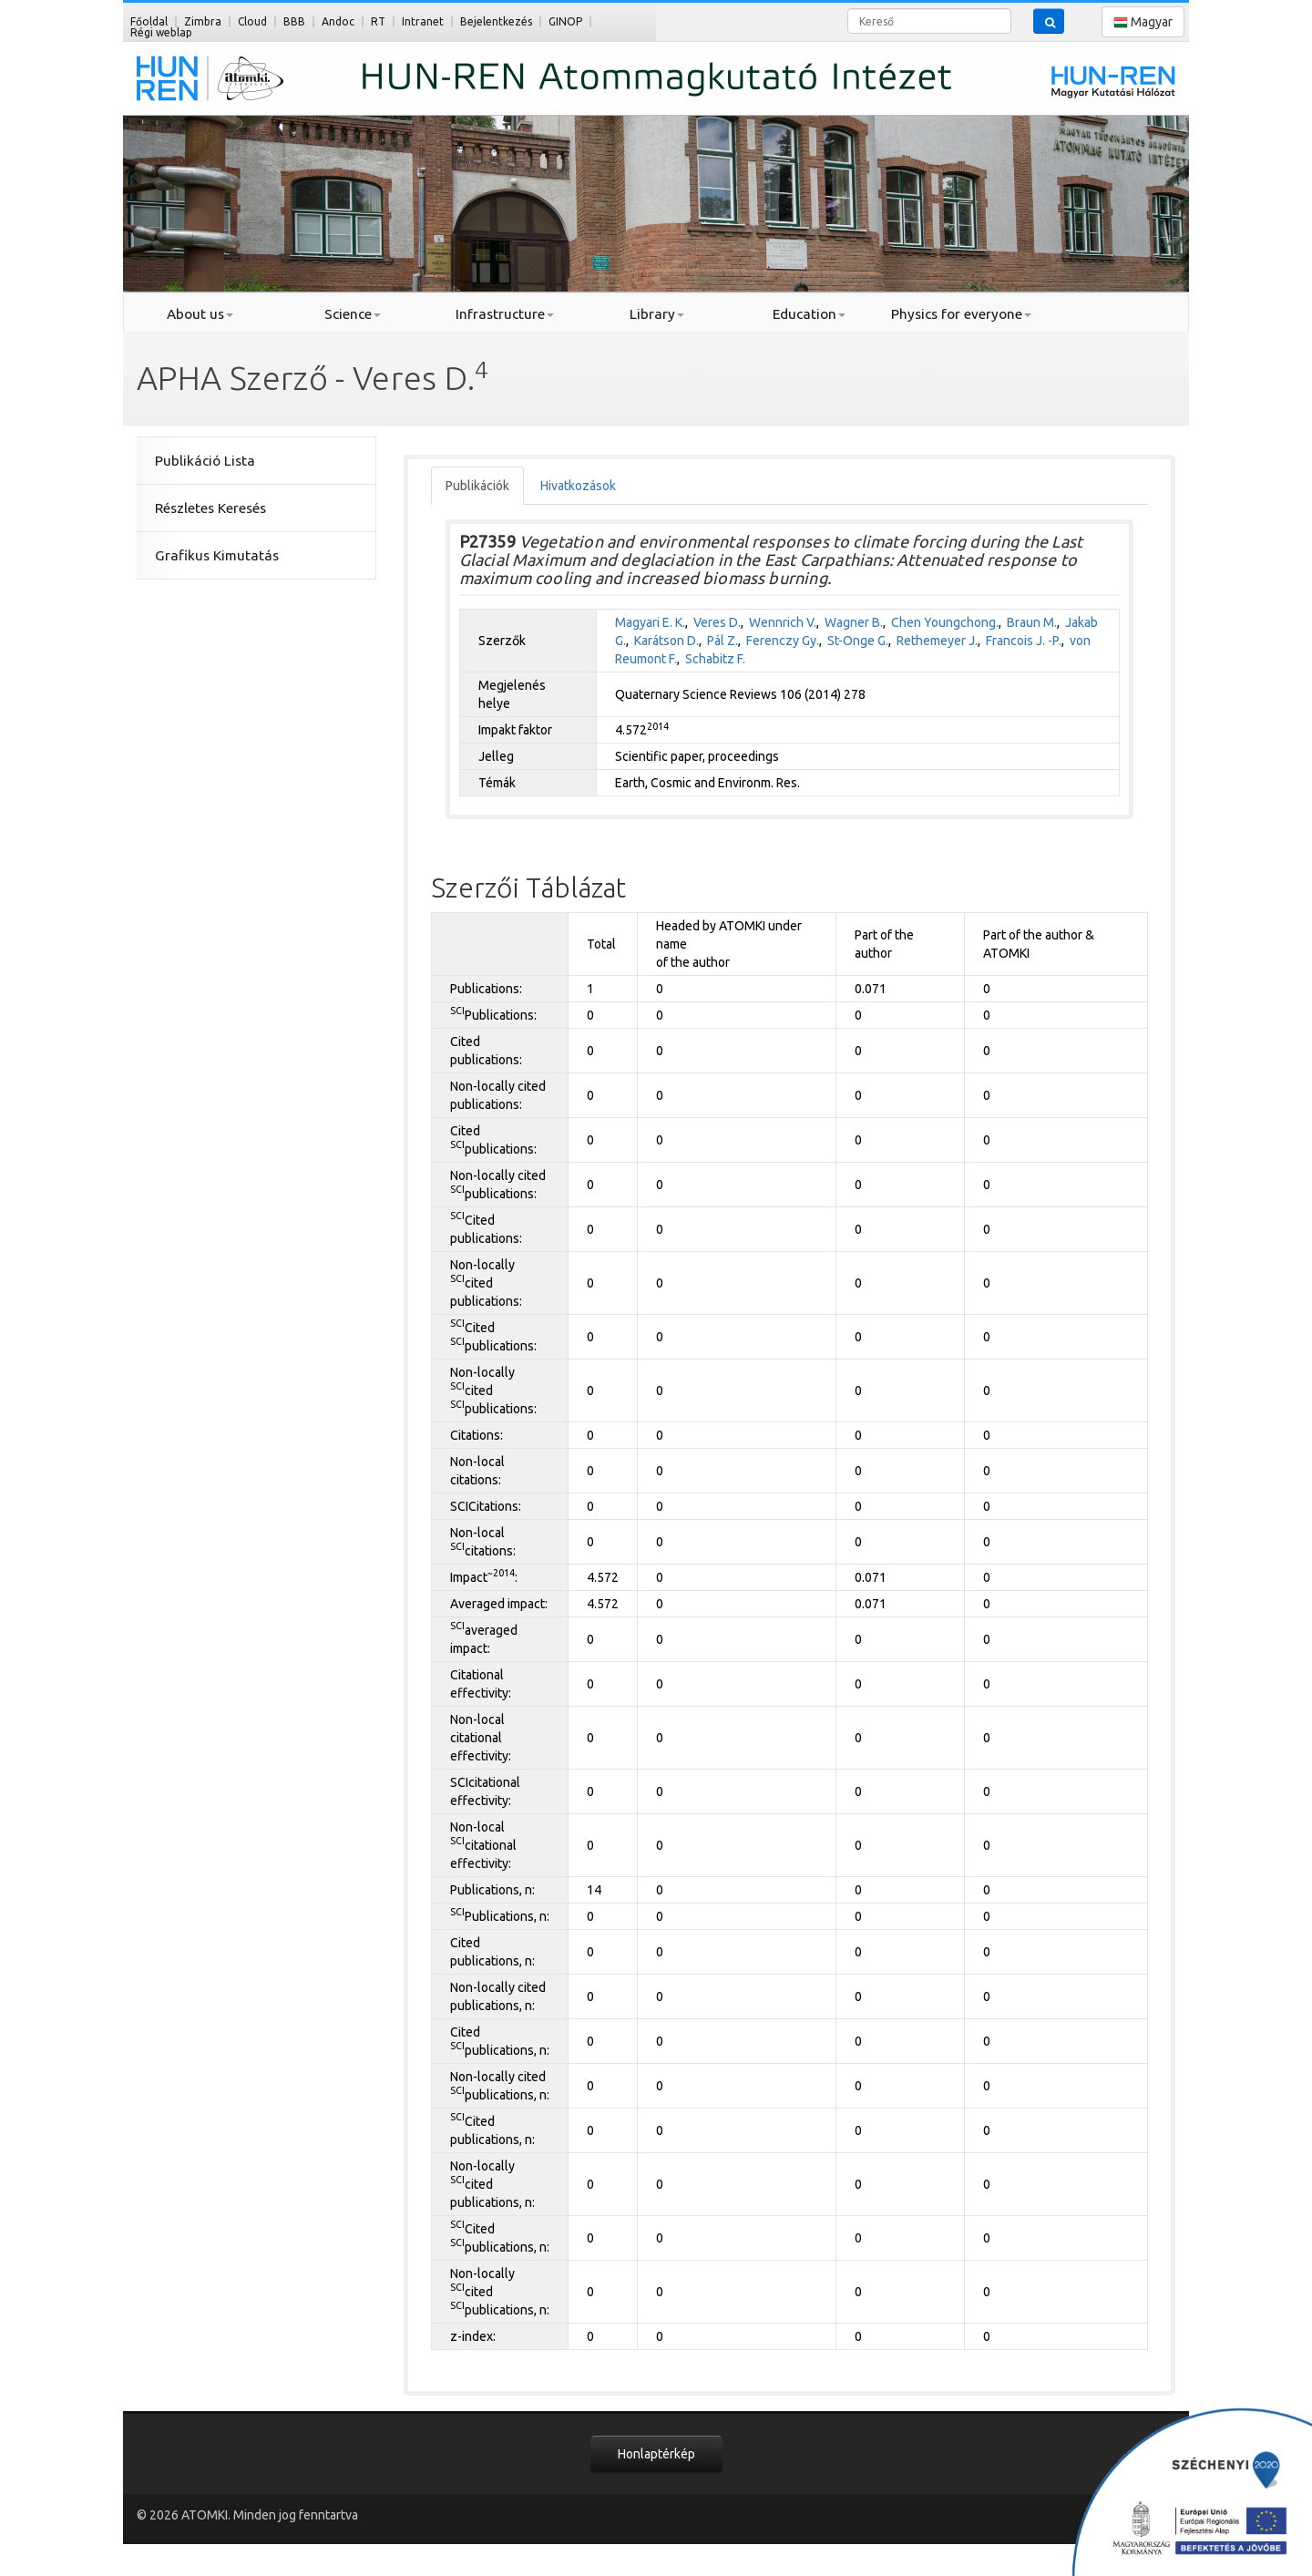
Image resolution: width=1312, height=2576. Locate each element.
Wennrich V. (782, 622)
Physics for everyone (961, 314)
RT (378, 21)
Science (352, 314)
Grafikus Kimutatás (217, 555)
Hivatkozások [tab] (578, 485)
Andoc (338, 21)
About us (200, 314)
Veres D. (717, 622)
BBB (294, 21)
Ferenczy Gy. (782, 640)
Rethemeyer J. (937, 640)
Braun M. (1032, 622)
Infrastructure (505, 314)
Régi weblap (161, 32)
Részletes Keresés (210, 508)
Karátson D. (666, 640)
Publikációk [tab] (477, 485)
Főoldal (149, 21)
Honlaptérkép (656, 2454)
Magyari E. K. (650, 622)
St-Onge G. (857, 640)
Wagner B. (854, 622)
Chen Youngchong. (945, 622)
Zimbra (202, 21)
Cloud (252, 21)
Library (657, 314)
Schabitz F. (715, 659)
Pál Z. (722, 640)
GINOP (565, 21)
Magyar (1143, 22)
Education (809, 314)
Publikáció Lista (205, 460)
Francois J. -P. (1023, 640)
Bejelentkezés (496, 21)
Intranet (423, 21)
